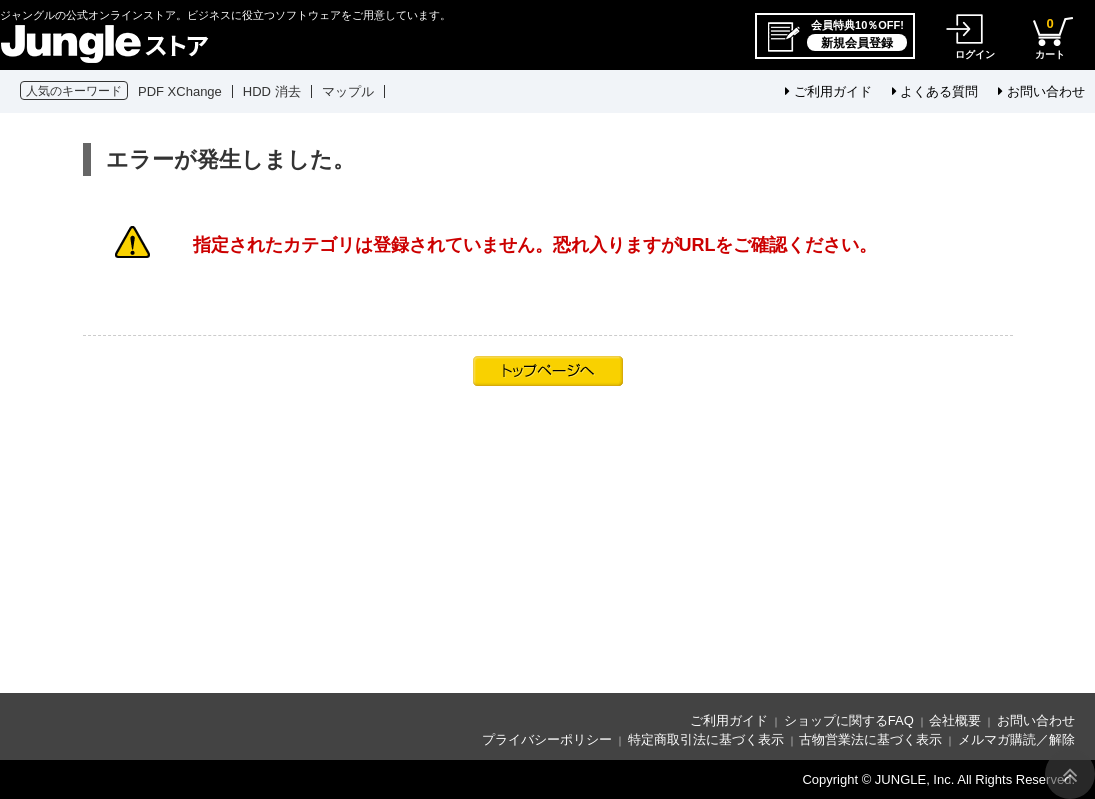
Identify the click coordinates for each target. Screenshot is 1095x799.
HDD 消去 (272, 91)
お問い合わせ (1041, 91)
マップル (348, 91)
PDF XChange (180, 91)
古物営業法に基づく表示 (870, 739)
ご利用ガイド (828, 91)
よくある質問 (935, 91)
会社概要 (955, 720)
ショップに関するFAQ (849, 720)
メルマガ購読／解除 (1016, 739)
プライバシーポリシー (547, 739)
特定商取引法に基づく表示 (706, 739)
